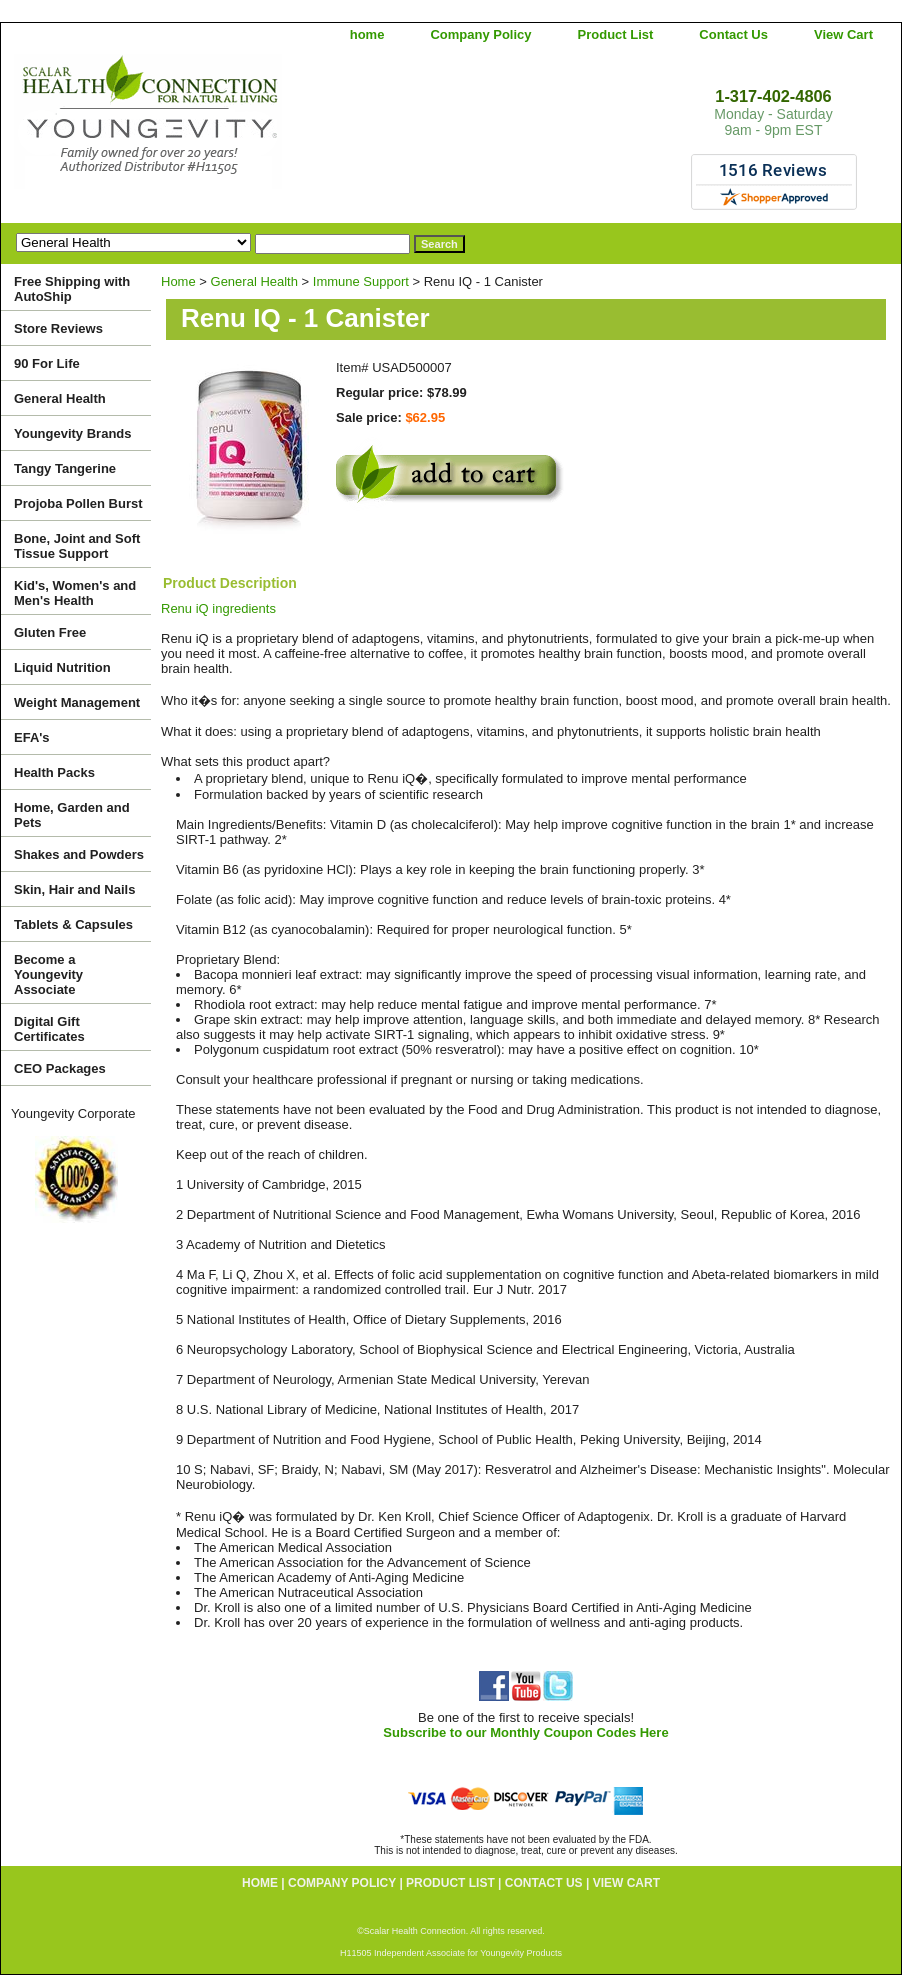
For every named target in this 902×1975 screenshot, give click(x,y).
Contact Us (733, 34)
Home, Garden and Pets (72, 815)
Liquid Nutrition (62, 667)
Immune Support (361, 281)
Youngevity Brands (73, 433)
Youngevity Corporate (73, 1113)
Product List (616, 34)
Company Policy (480, 34)
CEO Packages (60, 1068)
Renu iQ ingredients (218, 608)
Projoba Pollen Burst (78, 503)
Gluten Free (50, 632)
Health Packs (54, 772)
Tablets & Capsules (73, 924)
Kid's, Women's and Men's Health (75, 593)
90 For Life (47, 363)
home (367, 34)
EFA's (32, 737)
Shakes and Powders (79, 854)
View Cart (843, 34)
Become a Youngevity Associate (48, 974)
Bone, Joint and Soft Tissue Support (77, 546)
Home (178, 281)
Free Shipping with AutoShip (72, 289)
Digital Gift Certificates (49, 1029)
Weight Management (77, 702)
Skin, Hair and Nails (74, 889)
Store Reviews (58, 328)
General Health (254, 281)
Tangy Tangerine (65, 468)
